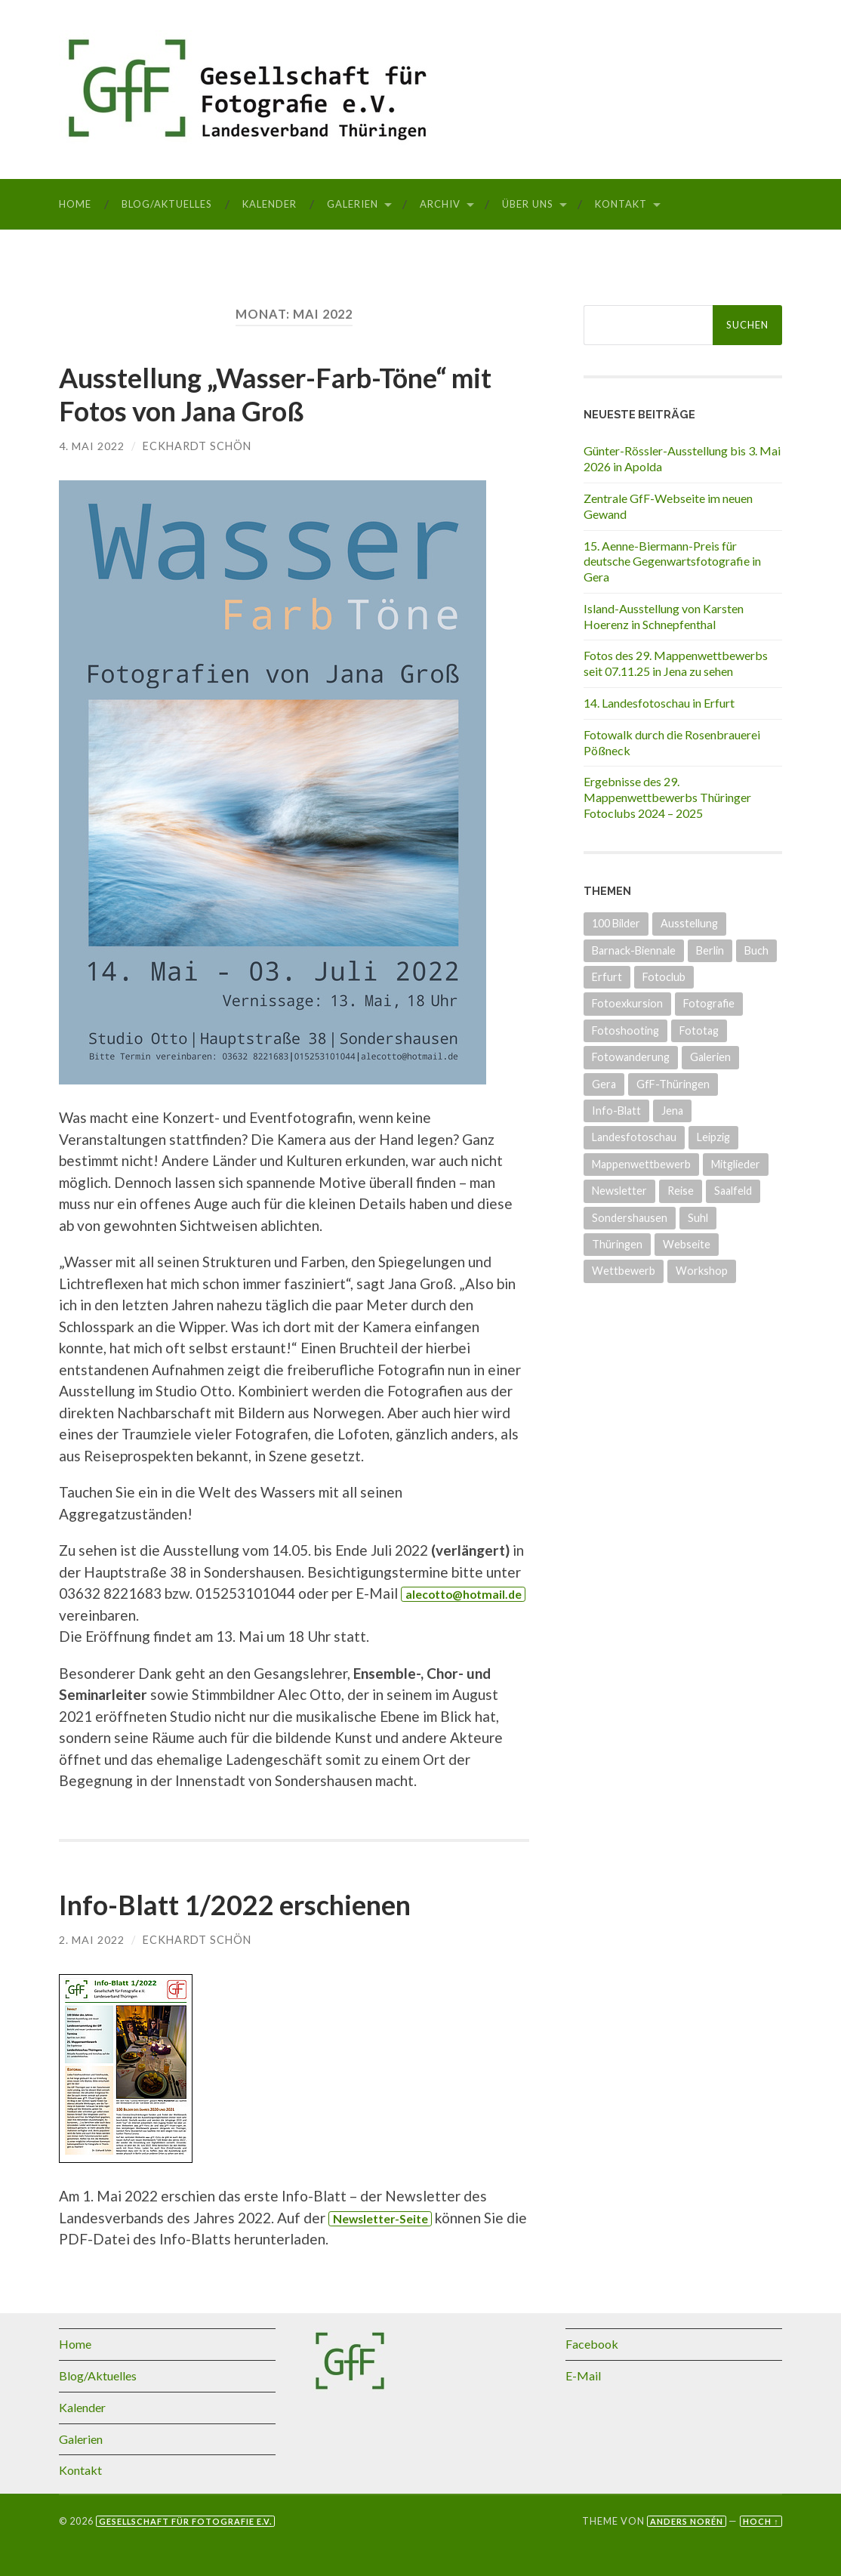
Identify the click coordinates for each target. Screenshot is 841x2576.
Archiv (440, 204)
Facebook (591, 2343)
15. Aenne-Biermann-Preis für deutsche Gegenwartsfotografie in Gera (672, 561)
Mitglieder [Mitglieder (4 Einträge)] (735, 1164)
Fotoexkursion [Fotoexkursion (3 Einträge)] (627, 1003)
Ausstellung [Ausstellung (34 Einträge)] (689, 923)
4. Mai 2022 (92, 445)
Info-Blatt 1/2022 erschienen (235, 1903)
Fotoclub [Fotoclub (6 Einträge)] (663, 976)
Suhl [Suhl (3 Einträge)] (698, 1217)
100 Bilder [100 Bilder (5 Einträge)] (616, 923)
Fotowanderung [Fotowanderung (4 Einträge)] (631, 1056)
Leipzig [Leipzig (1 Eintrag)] (713, 1137)
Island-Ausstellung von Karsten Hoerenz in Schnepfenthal (664, 616)
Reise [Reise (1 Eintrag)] (680, 1190)
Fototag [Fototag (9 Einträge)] (699, 1030)
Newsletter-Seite (381, 2217)
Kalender (269, 204)
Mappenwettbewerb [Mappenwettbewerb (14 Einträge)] (641, 1164)
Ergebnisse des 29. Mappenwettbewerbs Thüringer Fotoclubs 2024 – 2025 (667, 797)
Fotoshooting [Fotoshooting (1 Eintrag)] (625, 1030)
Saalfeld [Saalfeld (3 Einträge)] (733, 1190)
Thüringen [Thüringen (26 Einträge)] (617, 1244)
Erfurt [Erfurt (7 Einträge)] (607, 976)
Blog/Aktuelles (167, 204)
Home (75, 204)
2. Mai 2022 (92, 1938)
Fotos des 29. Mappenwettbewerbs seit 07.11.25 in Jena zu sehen (676, 663)
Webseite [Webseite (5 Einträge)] (686, 1244)
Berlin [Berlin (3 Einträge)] (710, 950)
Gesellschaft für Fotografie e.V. (185, 2520)
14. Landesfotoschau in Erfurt (659, 703)
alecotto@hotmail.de (464, 1593)
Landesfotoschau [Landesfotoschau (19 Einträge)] (634, 1137)
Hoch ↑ (760, 2520)
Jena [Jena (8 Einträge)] (672, 1110)
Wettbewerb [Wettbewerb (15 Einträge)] (623, 1270)
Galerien (352, 204)
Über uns (527, 204)
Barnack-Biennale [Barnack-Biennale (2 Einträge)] (634, 950)
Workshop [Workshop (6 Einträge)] (702, 1270)
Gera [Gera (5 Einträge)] (604, 1084)
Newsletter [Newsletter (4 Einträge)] (619, 1190)
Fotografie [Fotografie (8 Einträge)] (709, 1003)
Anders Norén (686, 2520)
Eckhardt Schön (197, 445)
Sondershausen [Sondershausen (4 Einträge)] (629, 1217)
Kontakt (621, 204)
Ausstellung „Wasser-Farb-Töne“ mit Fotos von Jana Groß (276, 394)
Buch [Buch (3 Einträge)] (756, 950)
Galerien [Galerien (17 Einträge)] (710, 1056)
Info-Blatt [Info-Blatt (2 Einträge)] (616, 1110)
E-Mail (583, 2374)
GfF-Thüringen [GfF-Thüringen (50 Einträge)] (673, 1084)
